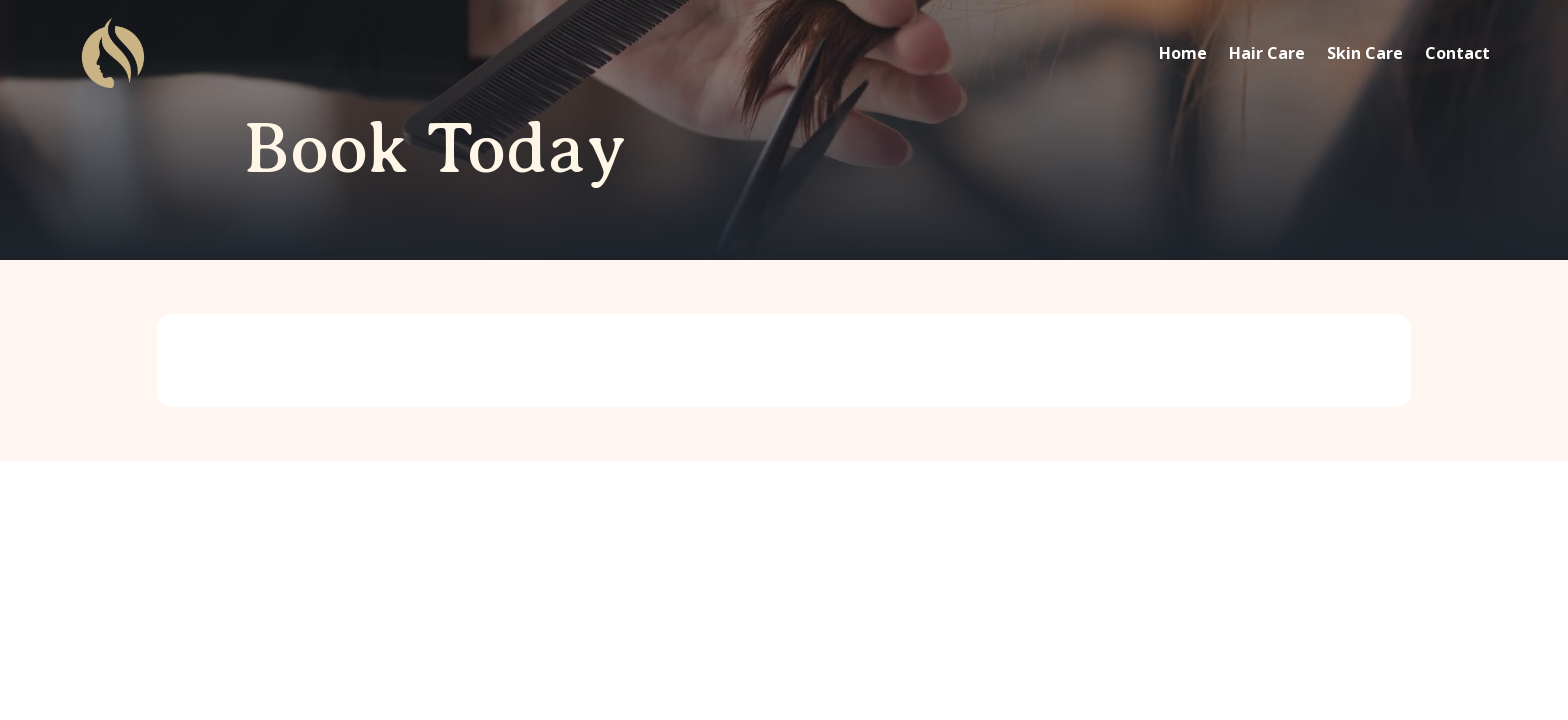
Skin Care (1365, 53)
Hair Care (1267, 53)
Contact (1457, 53)
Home (1183, 53)
